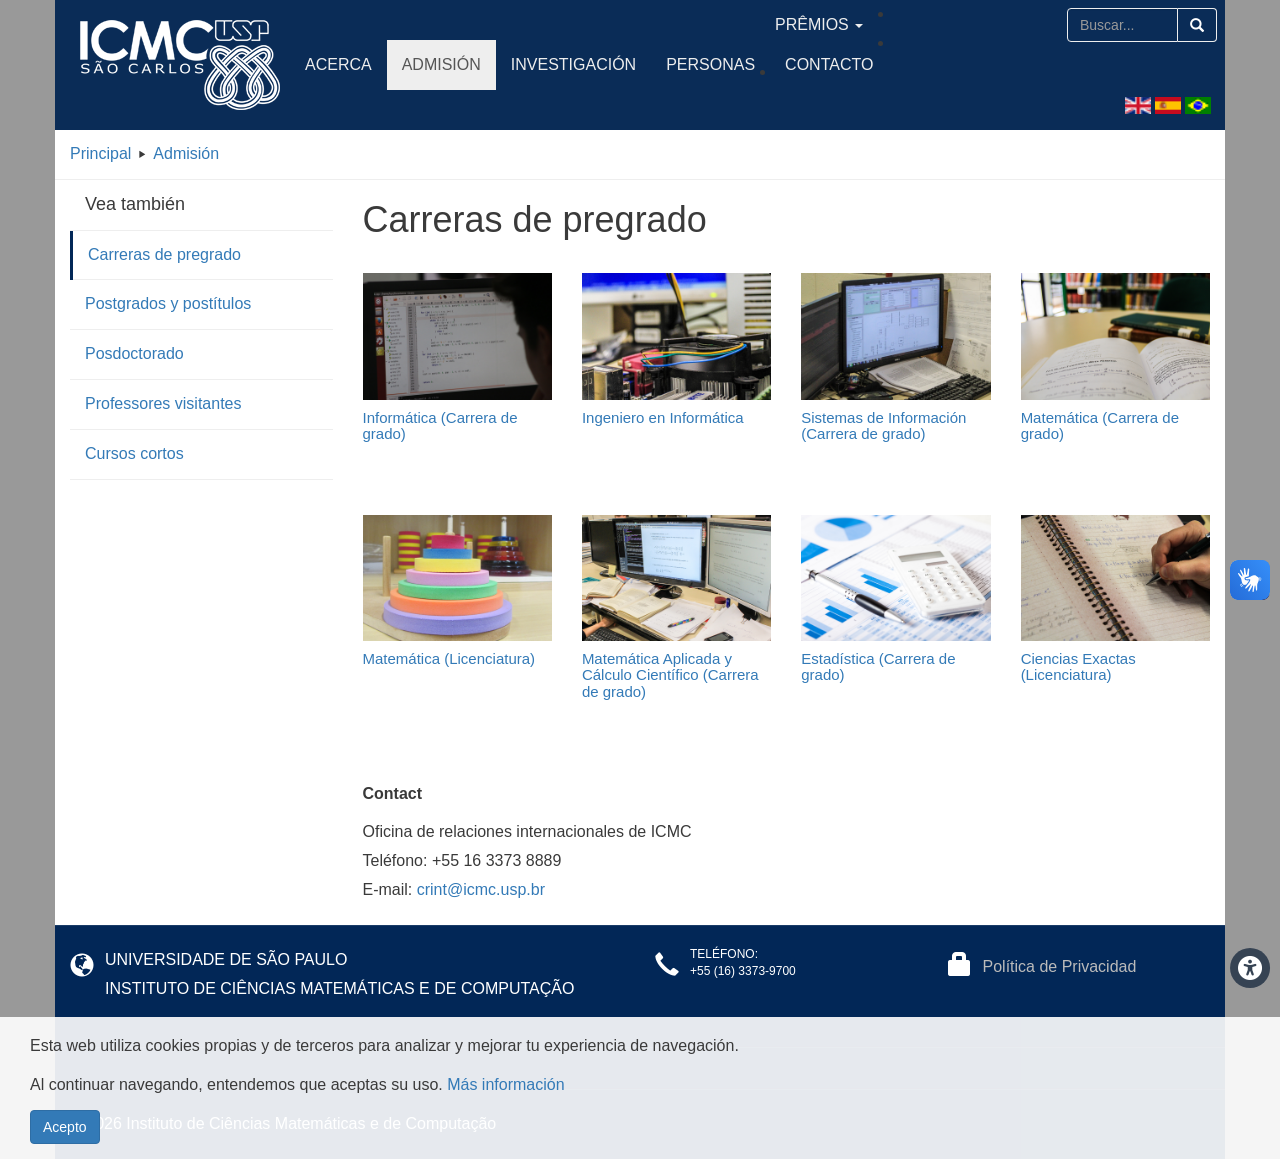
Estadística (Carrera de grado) (878, 667)
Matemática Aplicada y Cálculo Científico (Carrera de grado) (670, 675)
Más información (505, 1084)
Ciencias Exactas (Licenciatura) (1078, 667)
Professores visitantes (163, 403)
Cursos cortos (134, 453)
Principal (100, 153)
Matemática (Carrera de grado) (1100, 426)
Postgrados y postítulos (168, 303)
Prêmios (1008, 24)
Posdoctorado (134, 353)
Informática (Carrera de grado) (440, 426)
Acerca (338, 64)
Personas (710, 64)
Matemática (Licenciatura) (449, 658)
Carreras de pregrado (164, 254)
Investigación (573, 64)
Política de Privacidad (1060, 966)
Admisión (441, 64)
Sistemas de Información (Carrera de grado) (883, 426)
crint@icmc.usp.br (481, 889)
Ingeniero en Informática (663, 417)
